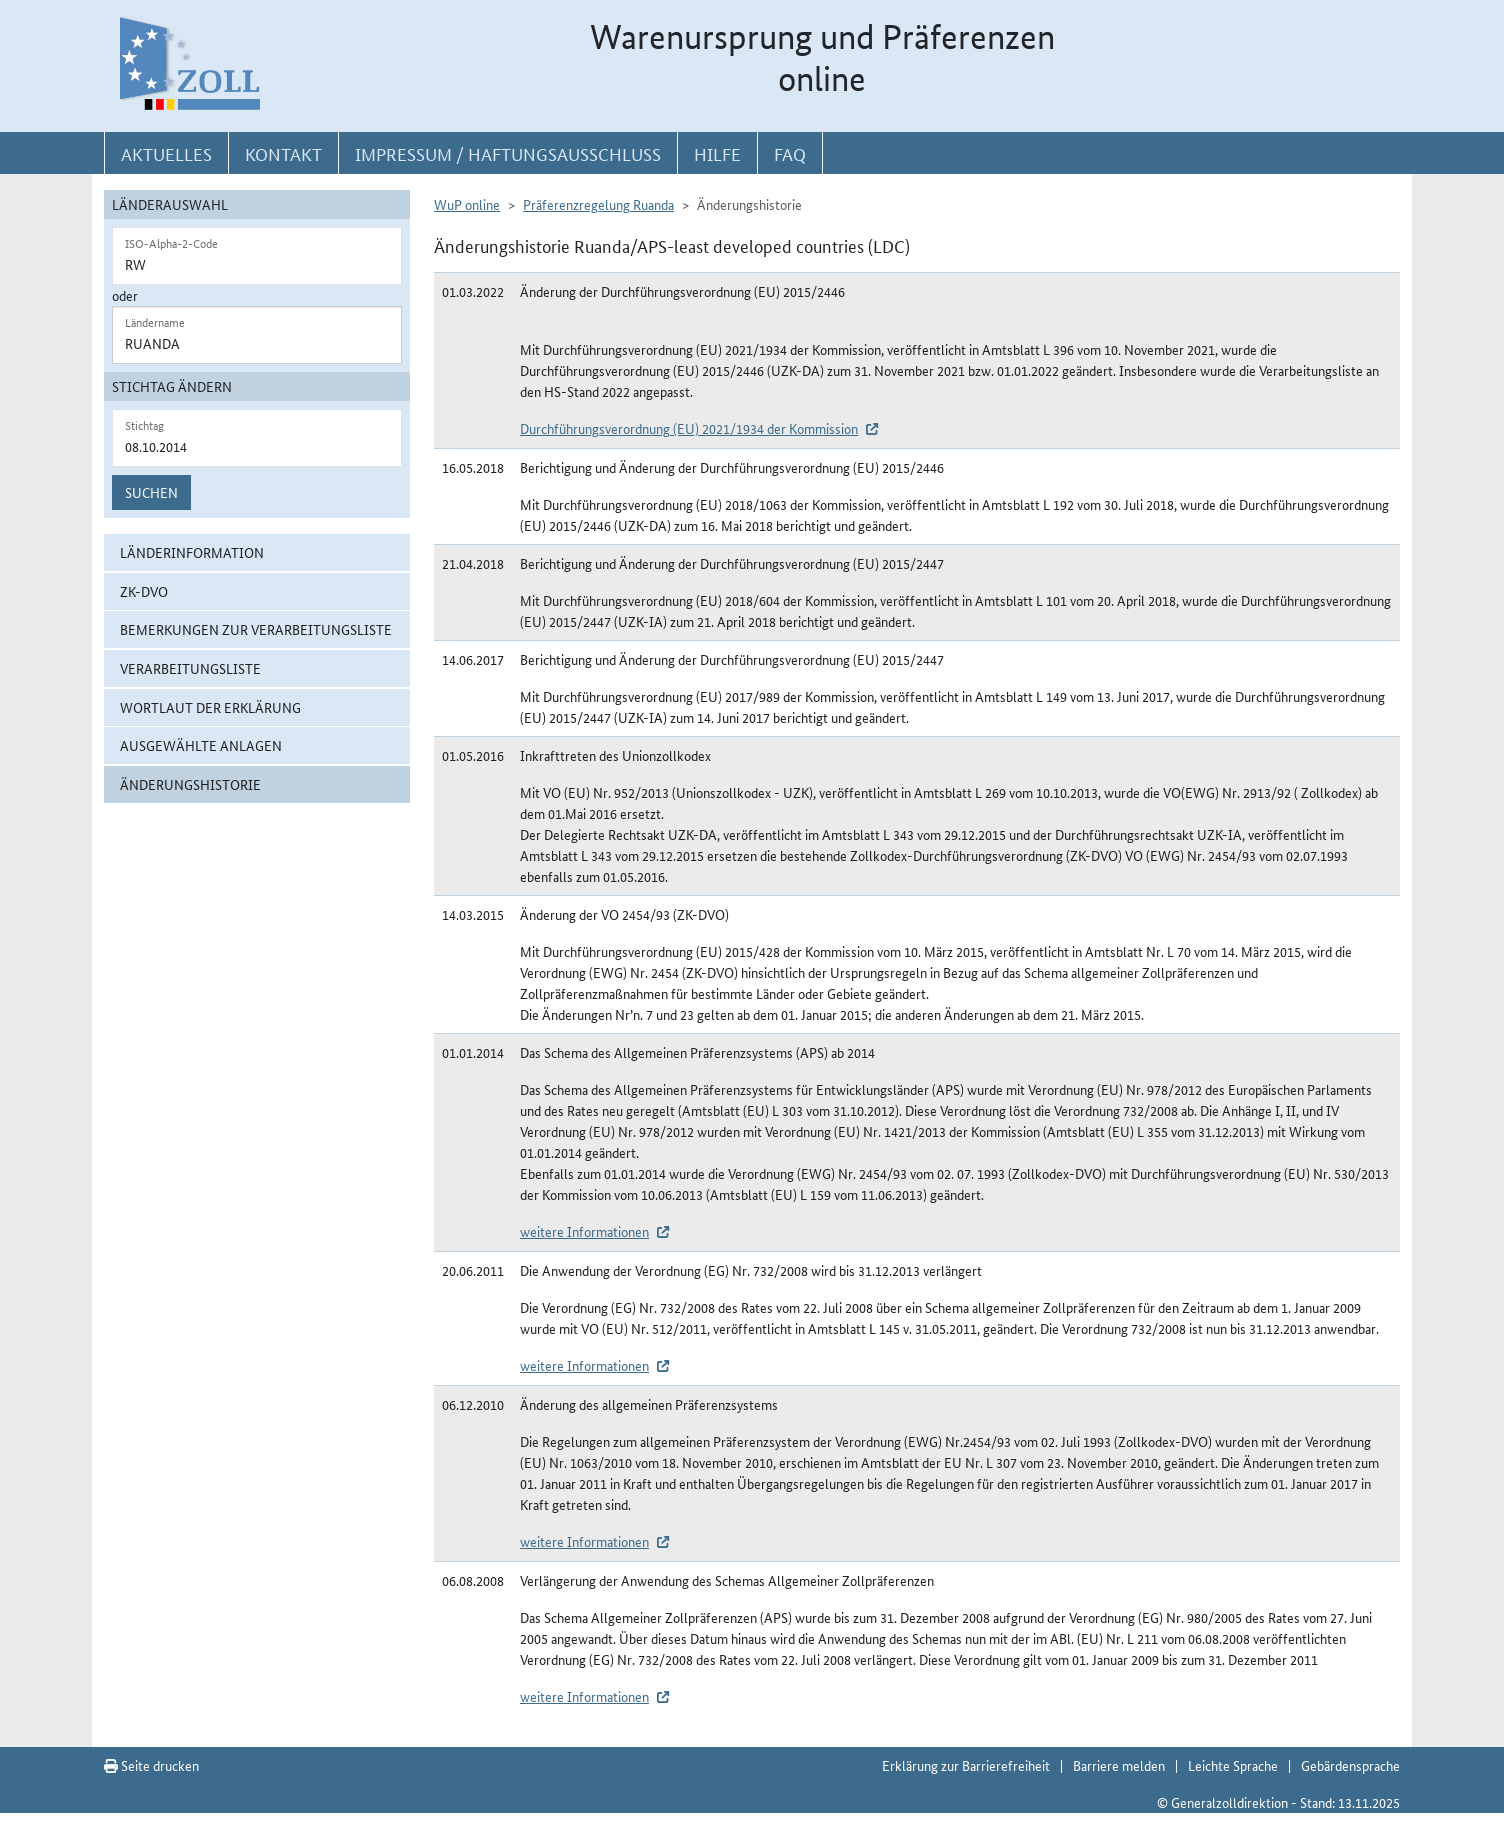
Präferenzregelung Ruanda (598, 204)
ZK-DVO (144, 591)
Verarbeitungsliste (190, 668)
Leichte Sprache (1233, 1765)
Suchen (151, 492)
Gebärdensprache (1350, 1765)
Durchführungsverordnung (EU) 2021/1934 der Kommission (689, 428)
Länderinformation (192, 552)
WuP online (467, 204)
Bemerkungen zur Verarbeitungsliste (256, 629)
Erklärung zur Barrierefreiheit (966, 1765)
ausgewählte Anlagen (201, 745)
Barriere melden (1119, 1765)
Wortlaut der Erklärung (210, 707)
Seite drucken (151, 1765)
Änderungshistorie (190, 784)
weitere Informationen (584, 1231)
